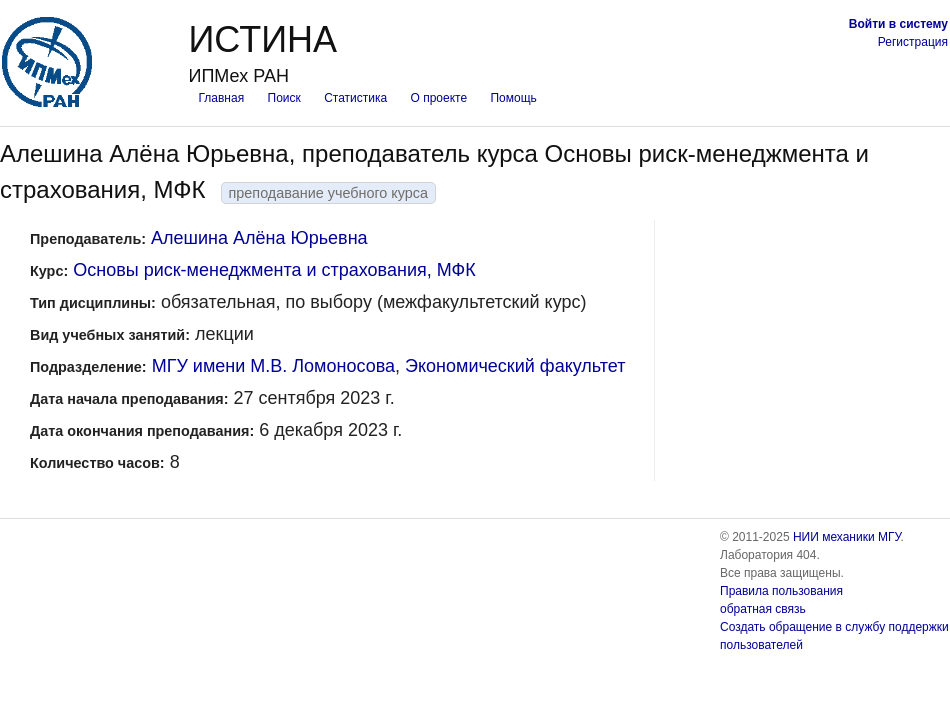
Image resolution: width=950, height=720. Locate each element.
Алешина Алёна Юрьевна (259, 238)
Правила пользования (781, 591)
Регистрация (913, 42)
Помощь (513, 98)
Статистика (355, 98)
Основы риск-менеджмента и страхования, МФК (274, 270)
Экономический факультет (515, 366)
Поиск (284, 98)
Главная (221, 98)
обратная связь (763, 609)
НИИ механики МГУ (847, 537)
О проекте (439, 98)
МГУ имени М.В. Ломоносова (273, 366)
